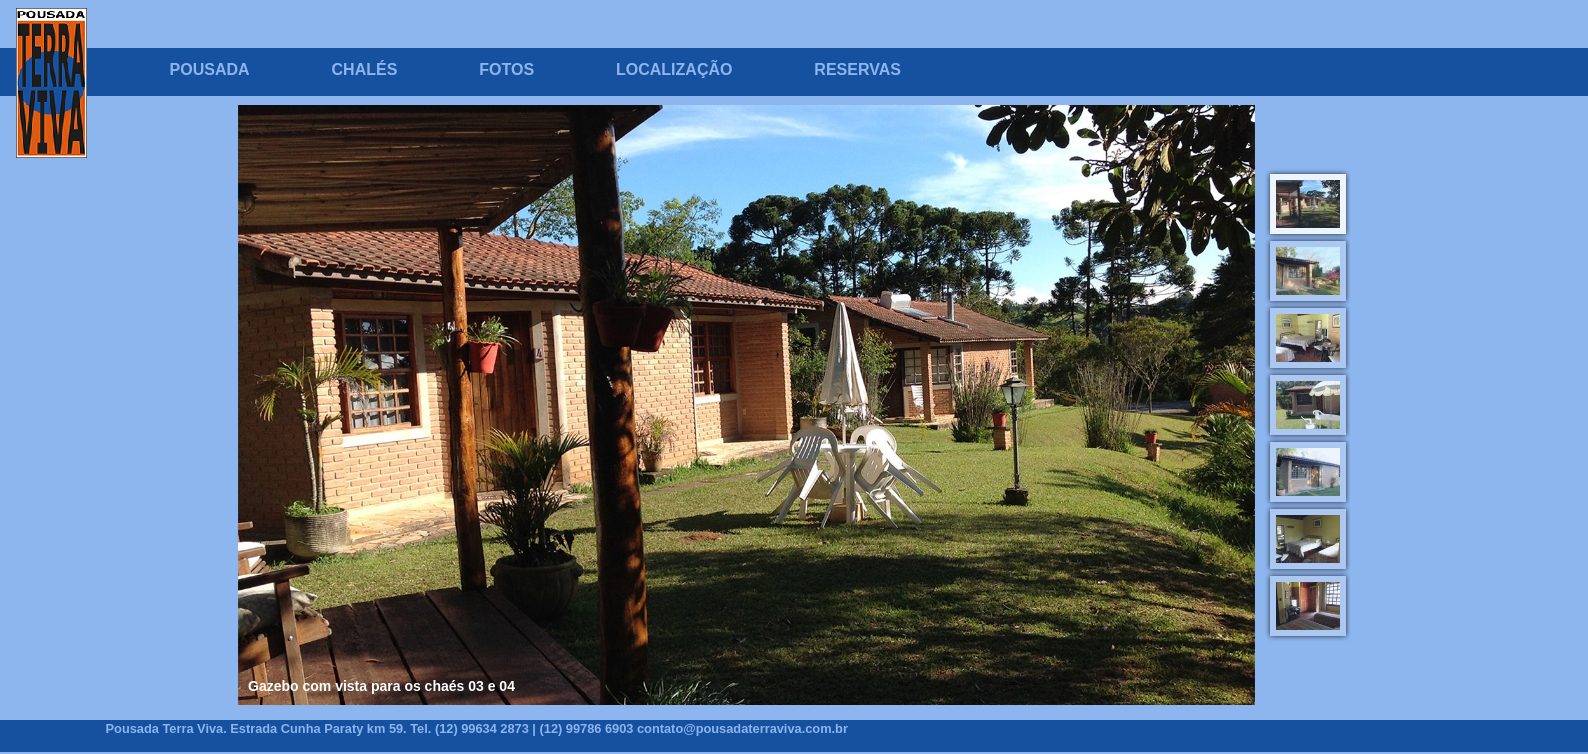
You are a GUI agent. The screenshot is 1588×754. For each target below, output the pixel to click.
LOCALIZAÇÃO (674, 69)
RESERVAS (857, 69)
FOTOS (506, 69)
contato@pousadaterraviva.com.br (742, 728)
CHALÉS (365, 69)
